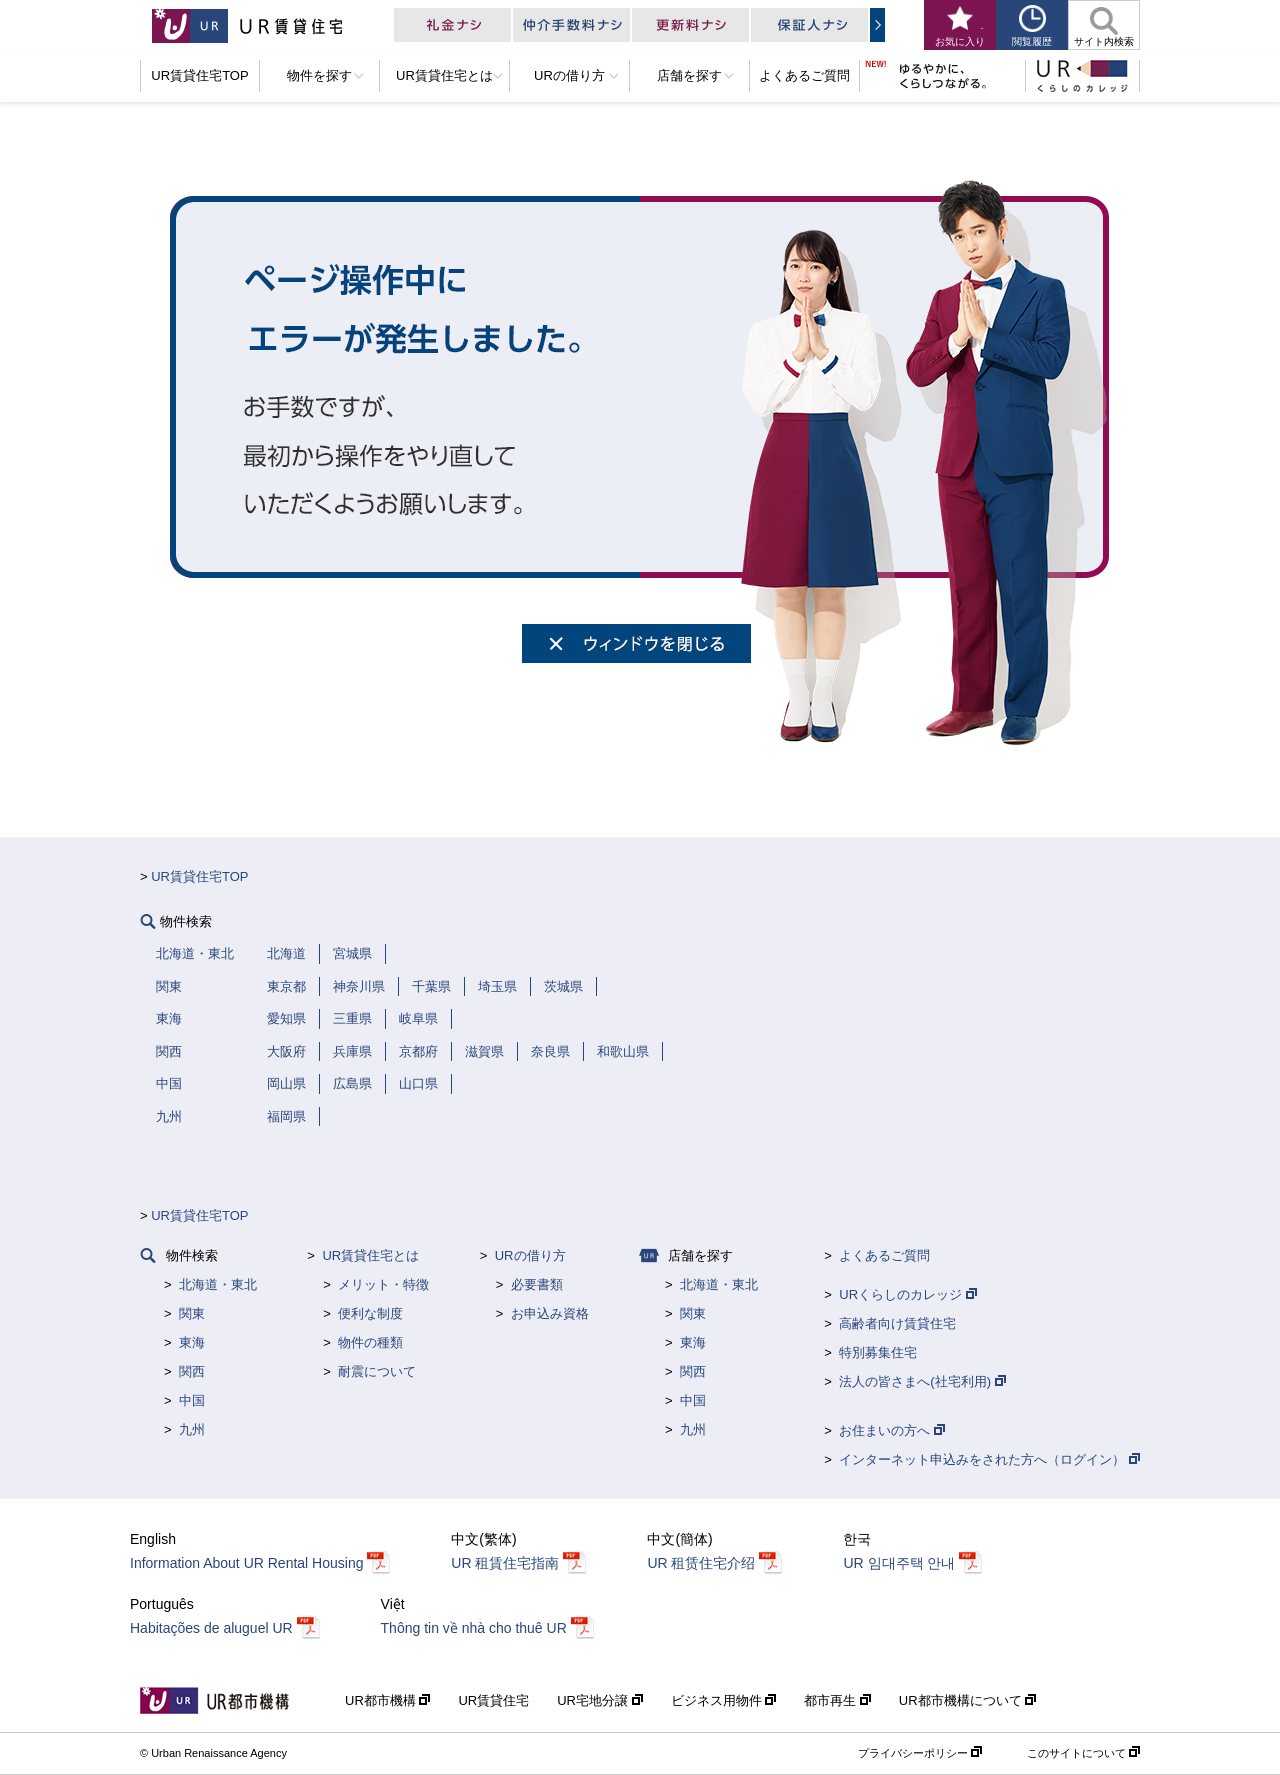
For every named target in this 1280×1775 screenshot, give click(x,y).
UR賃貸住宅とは (370, 1255)
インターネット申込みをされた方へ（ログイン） (989, 1459)
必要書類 (537, 1284)
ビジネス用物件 (724, 1700)
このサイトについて (1083, 1753)
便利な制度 (370, 1313)
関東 (192, 1313)
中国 (192, 1400)
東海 (192, 1342)
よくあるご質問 (884, 1255)
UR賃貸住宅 (493, 1700)
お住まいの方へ (892, 1430)
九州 (192, 1429)
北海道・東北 (218, 1284)
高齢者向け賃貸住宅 (897, 1323)
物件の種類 (370, 1342)
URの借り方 (530, 1255)
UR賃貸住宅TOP (199, 876)
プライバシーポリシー (920, 1753)
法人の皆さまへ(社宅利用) (922, 1381)
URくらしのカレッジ (907, 1294)
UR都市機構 (387, 1700)
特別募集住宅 (878, 1352)
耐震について (377, 1371)
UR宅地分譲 (599, 1700)
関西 (192, 1371)
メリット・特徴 (383, 1284)
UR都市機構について (967, 1700)
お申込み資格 (550, 1313)
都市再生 (837, 1700)
